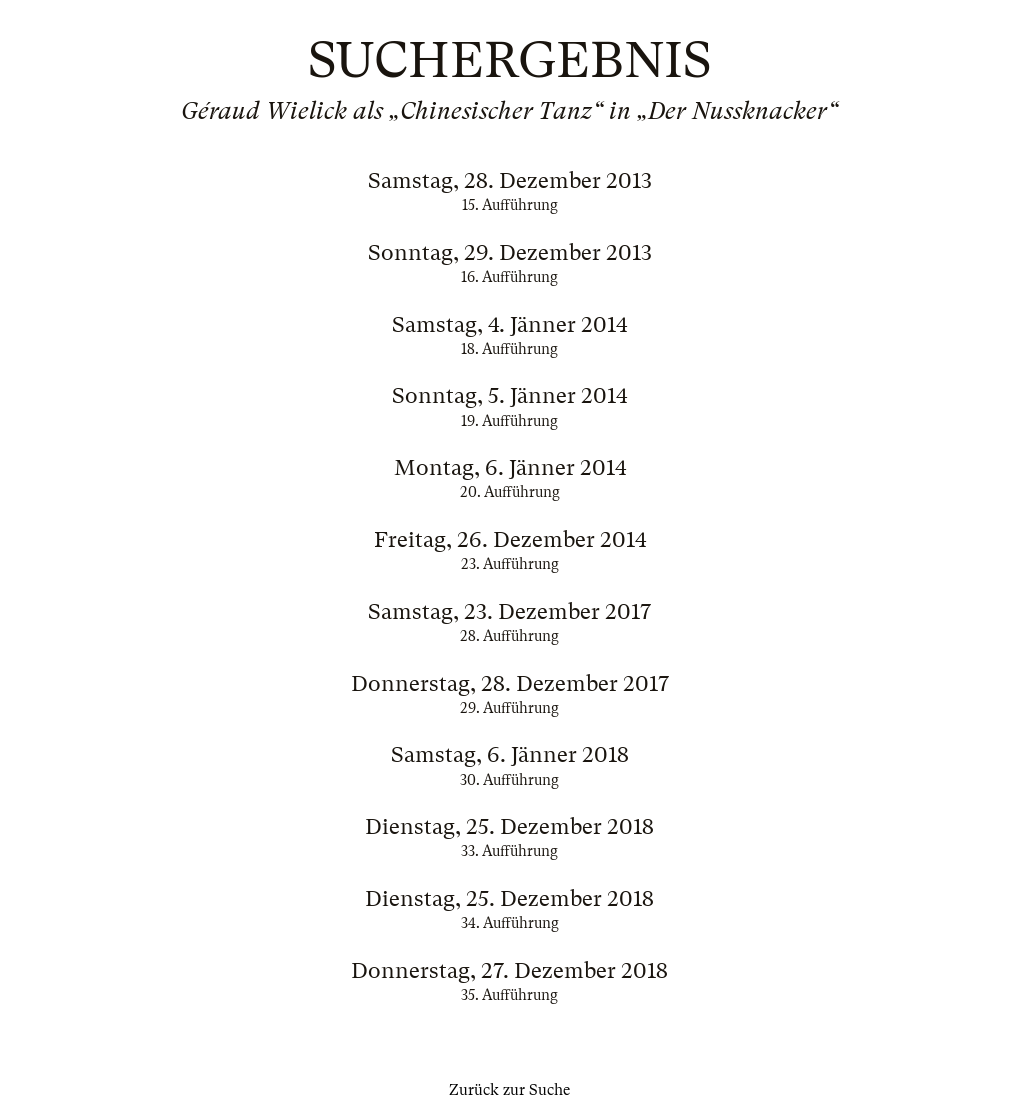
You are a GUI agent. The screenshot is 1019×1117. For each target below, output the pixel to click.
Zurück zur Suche (509, 1090)
